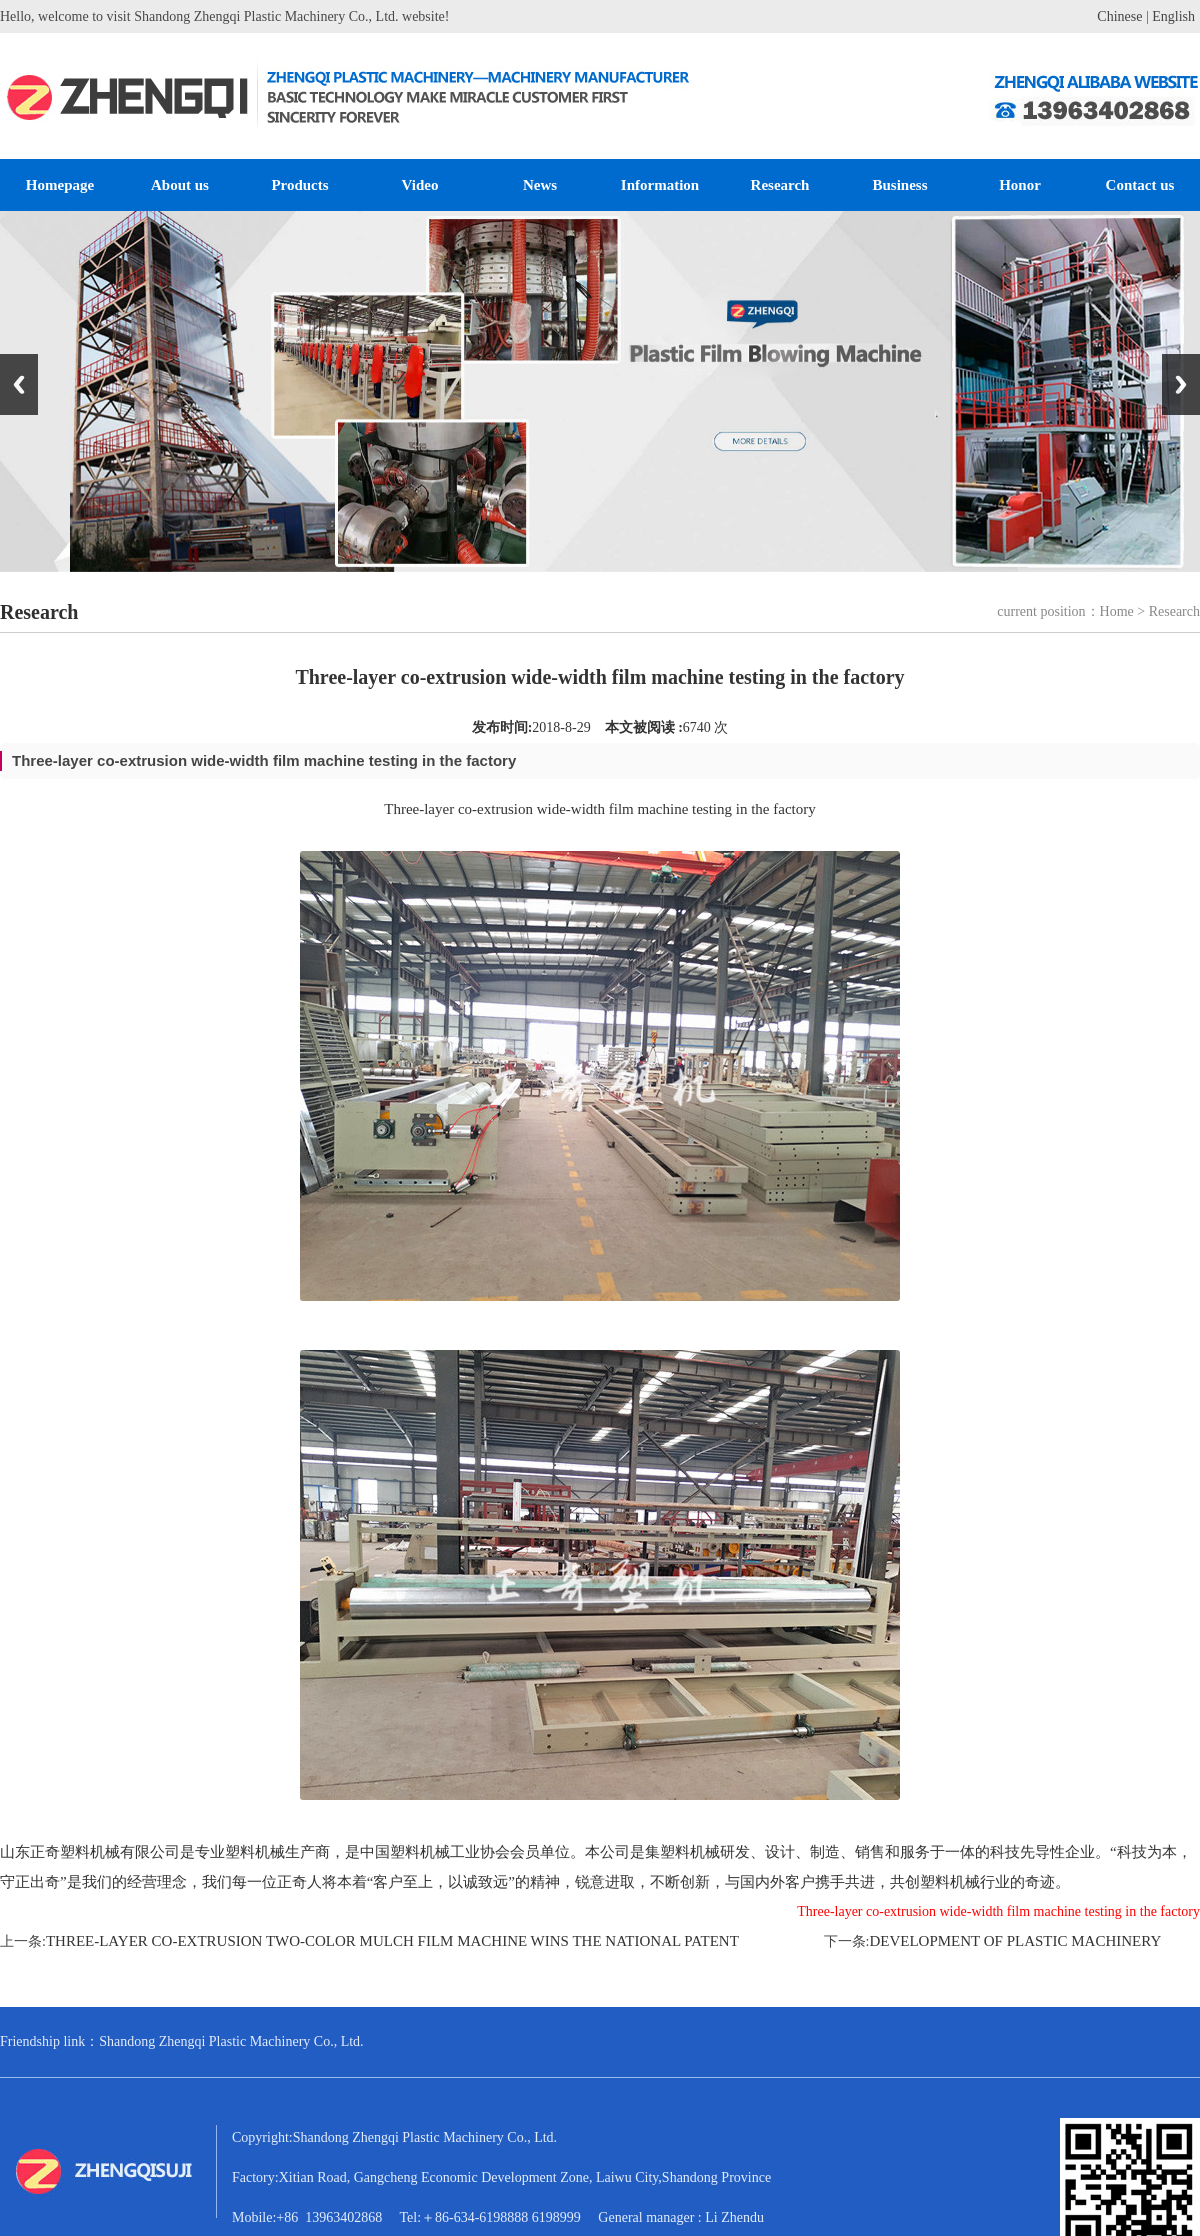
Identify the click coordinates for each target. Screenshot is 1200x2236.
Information (660, 185)
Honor (1020, 185)
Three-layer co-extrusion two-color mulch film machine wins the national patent (392, 1941)
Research (780, 185)
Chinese (1119, 16)
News (540, 185)
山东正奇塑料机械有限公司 (90, 1852)
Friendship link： (49, 2041)
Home (1117, 611)
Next (1181, 384)
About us (180, 185)
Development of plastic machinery (1015, 1941)
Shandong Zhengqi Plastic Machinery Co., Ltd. (231, 2041)
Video (420, 185)
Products (299, 185)
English (1173, 16)
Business (899, 185)
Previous (19, 384)
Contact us (1140, 185)
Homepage (60, 185)
